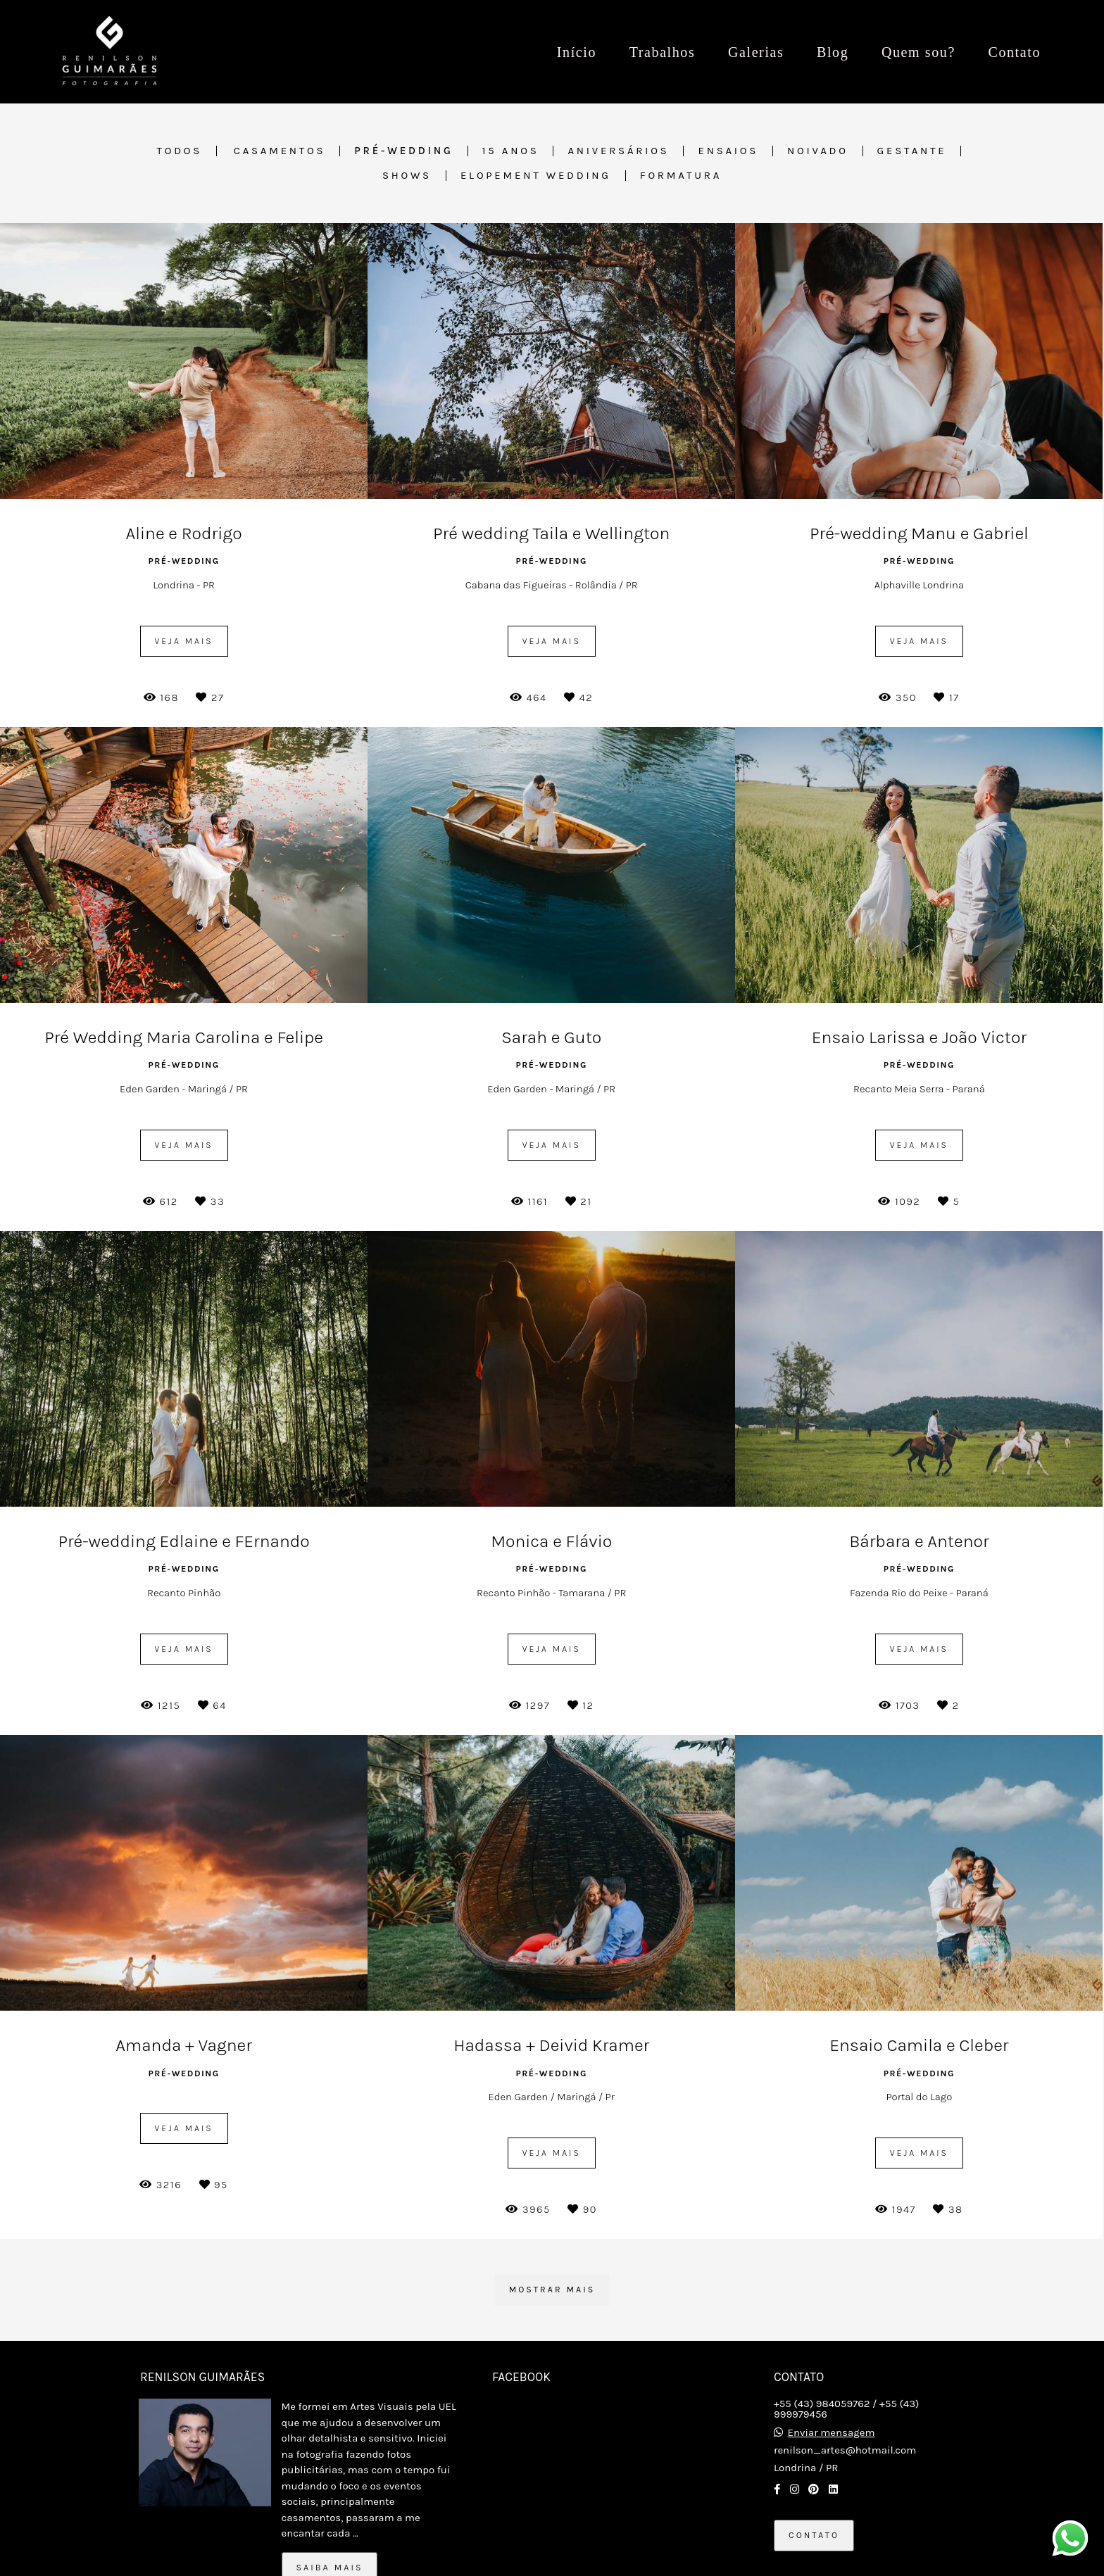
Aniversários (618, 151)
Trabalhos (662, 52)
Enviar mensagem (831, 2432)
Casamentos (280, 151)
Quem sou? (918, 52)
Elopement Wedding (535, 175)
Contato (1014, 52)
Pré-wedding (403, 151)
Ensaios (728, 151)
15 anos (510, 151)
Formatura (681, 175)
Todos (180, 151)
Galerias (756, 52)
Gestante (912, 151)
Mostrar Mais (552, 2289)
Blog (832, 52)
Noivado (817, 151)
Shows (407, 175)
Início (576, 52)
